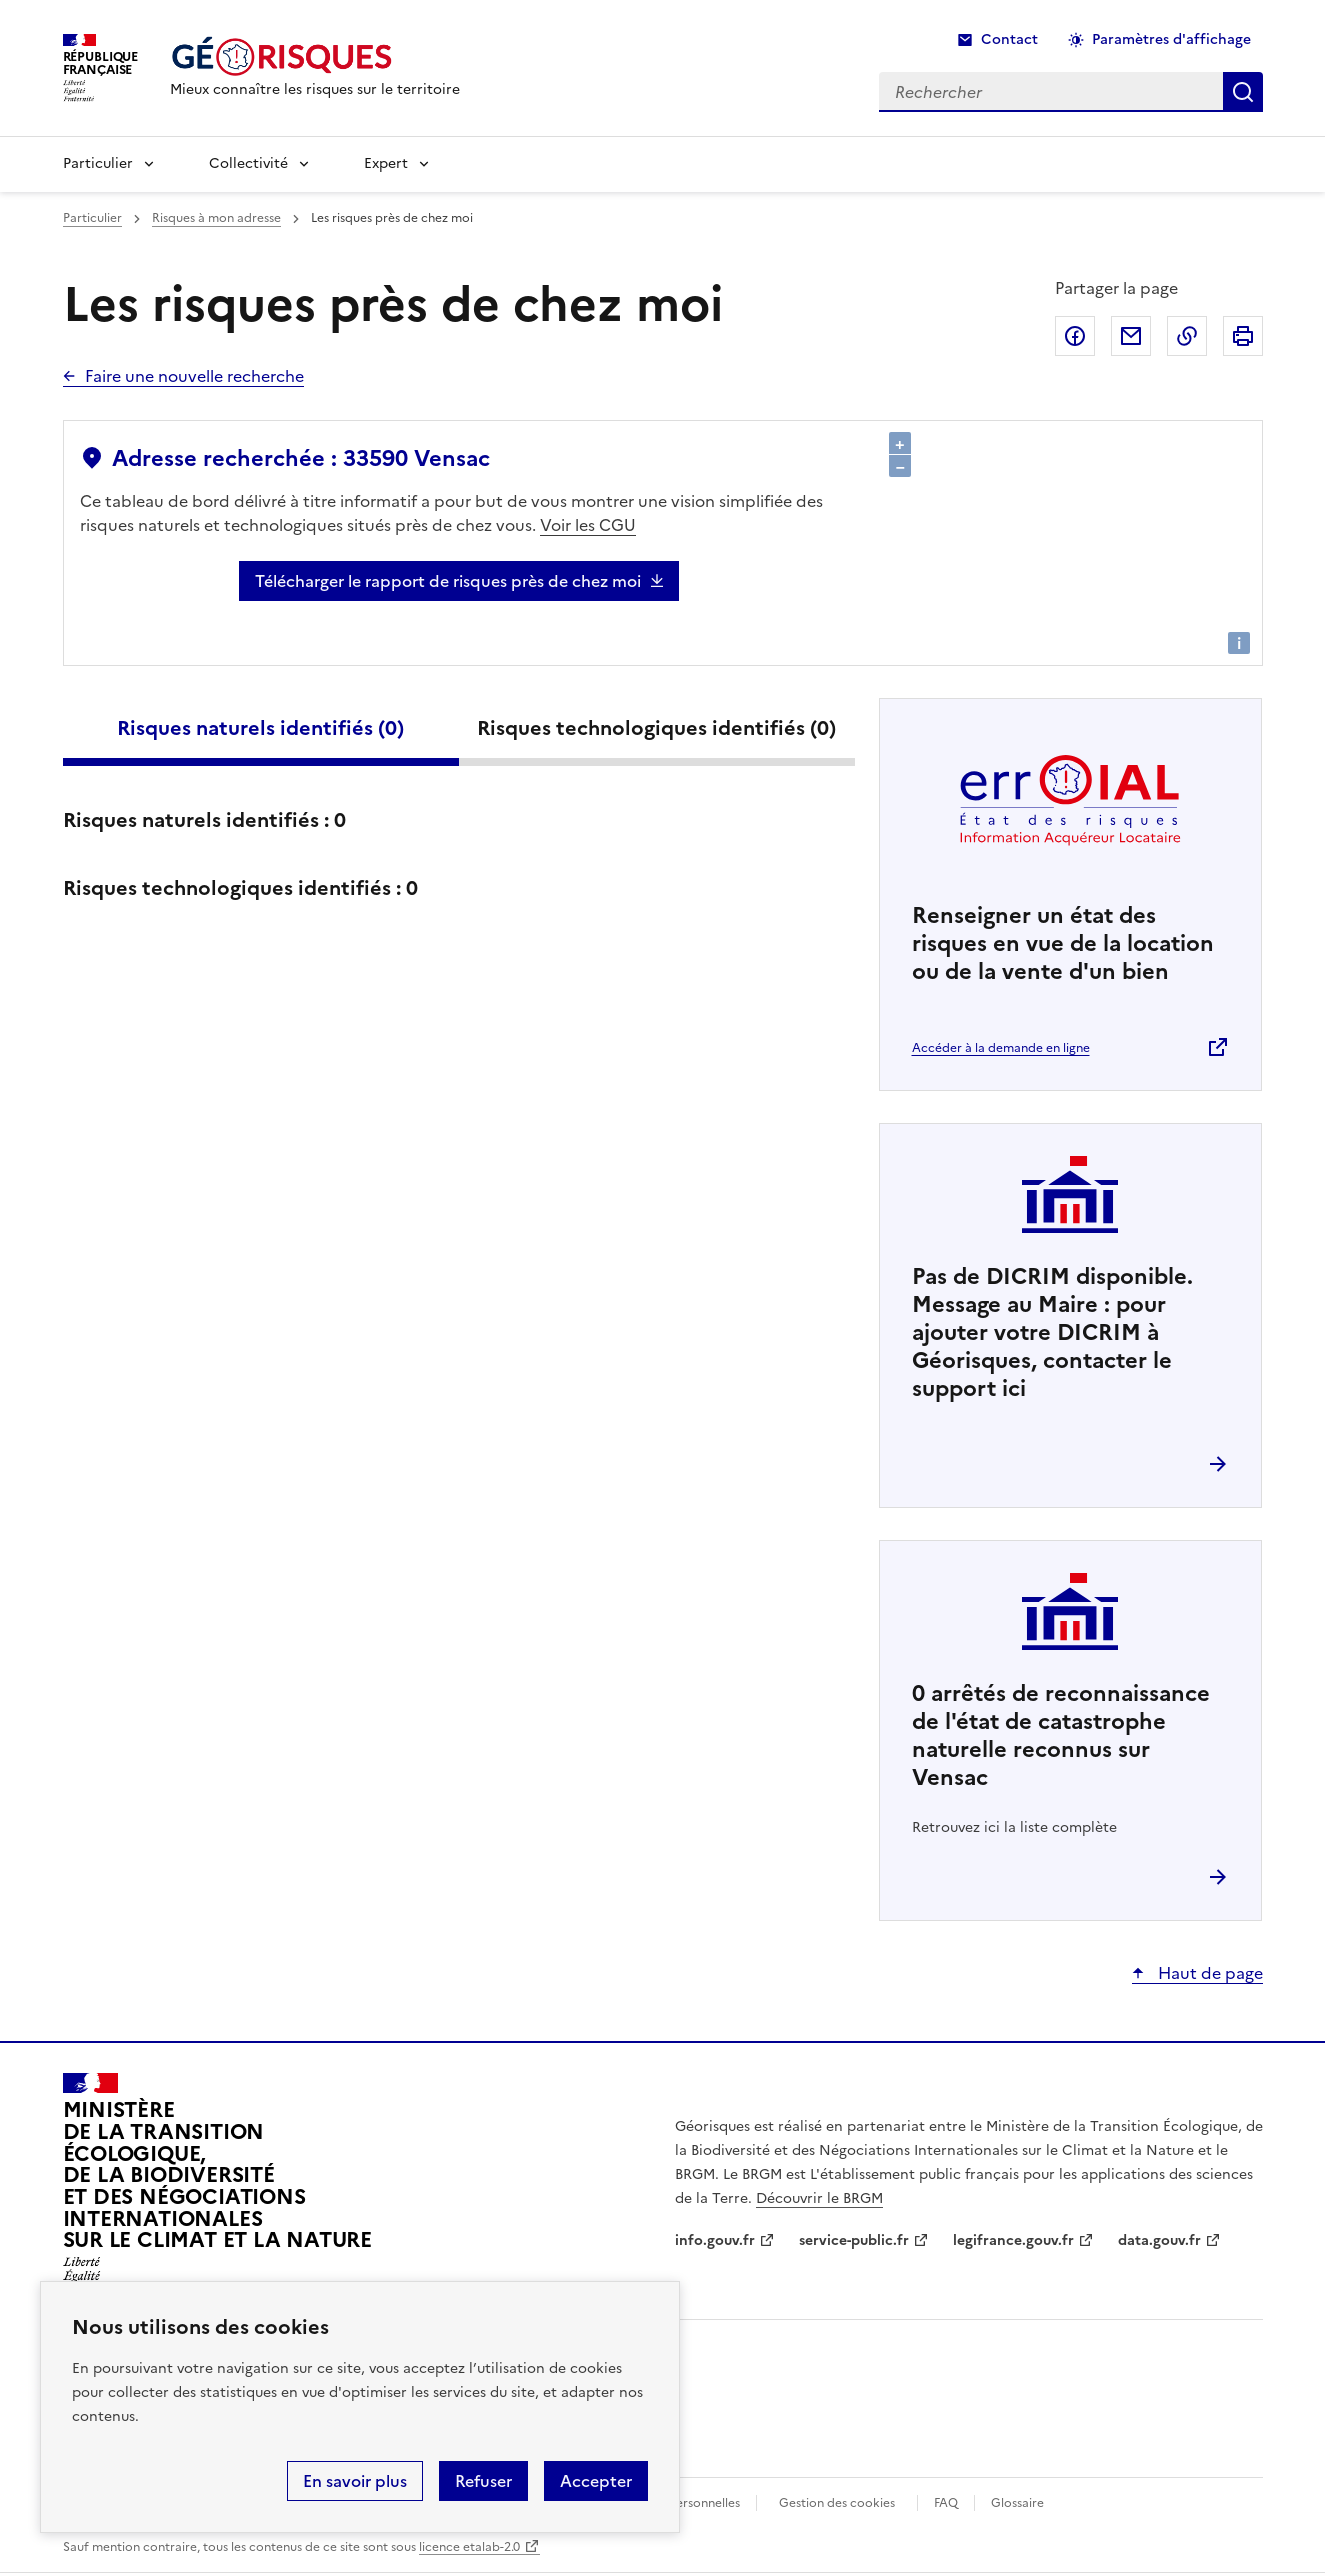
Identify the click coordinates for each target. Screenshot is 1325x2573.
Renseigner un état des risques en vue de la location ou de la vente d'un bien (1063, 943)
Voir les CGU (588, 525)
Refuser (483, 2481)
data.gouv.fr (1159, 2240)
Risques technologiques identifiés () (656, 728)
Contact (1009, 39)
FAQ (946, 2503)
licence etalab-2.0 (469, 2547)
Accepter (596, 2481)
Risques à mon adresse (216, 218)
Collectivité (248, 163)
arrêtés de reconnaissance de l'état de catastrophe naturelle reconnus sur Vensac (1061, 1735)
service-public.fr (854, 2240)
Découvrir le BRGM (819, 2198)
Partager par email (1131, 336)
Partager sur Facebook (1075, 336)
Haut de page (1208, 1973)
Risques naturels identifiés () (260, 728)
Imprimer (1243, 336)
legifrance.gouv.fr (1013, 2240)
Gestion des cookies (837, 2503)
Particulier (98, 163)
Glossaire (1017, 2503)
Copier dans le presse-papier (1187, 336)
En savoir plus (355, 2481)
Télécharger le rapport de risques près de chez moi (448, 581)
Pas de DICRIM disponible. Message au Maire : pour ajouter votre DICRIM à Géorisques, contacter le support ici (1052, 1332)
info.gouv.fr (715, 2240)
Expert (386, 163)
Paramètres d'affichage (1171, 39)
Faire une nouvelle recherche (194, 376)
